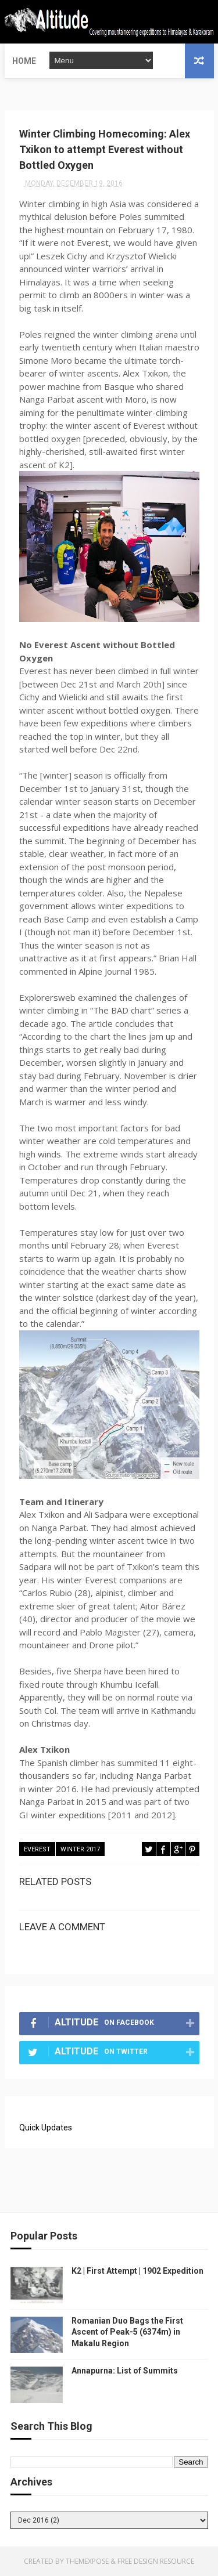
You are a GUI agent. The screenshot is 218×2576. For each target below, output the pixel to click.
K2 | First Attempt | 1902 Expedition (137, 2270)
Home (24, 61)
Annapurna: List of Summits (125, 2370)
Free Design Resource (155, 2561)
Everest (37, 1849)
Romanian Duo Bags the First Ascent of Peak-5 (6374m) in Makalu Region (127, 2332)
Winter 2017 (80, 1849)
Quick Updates (45, 2127)
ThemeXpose (87, 2561)
